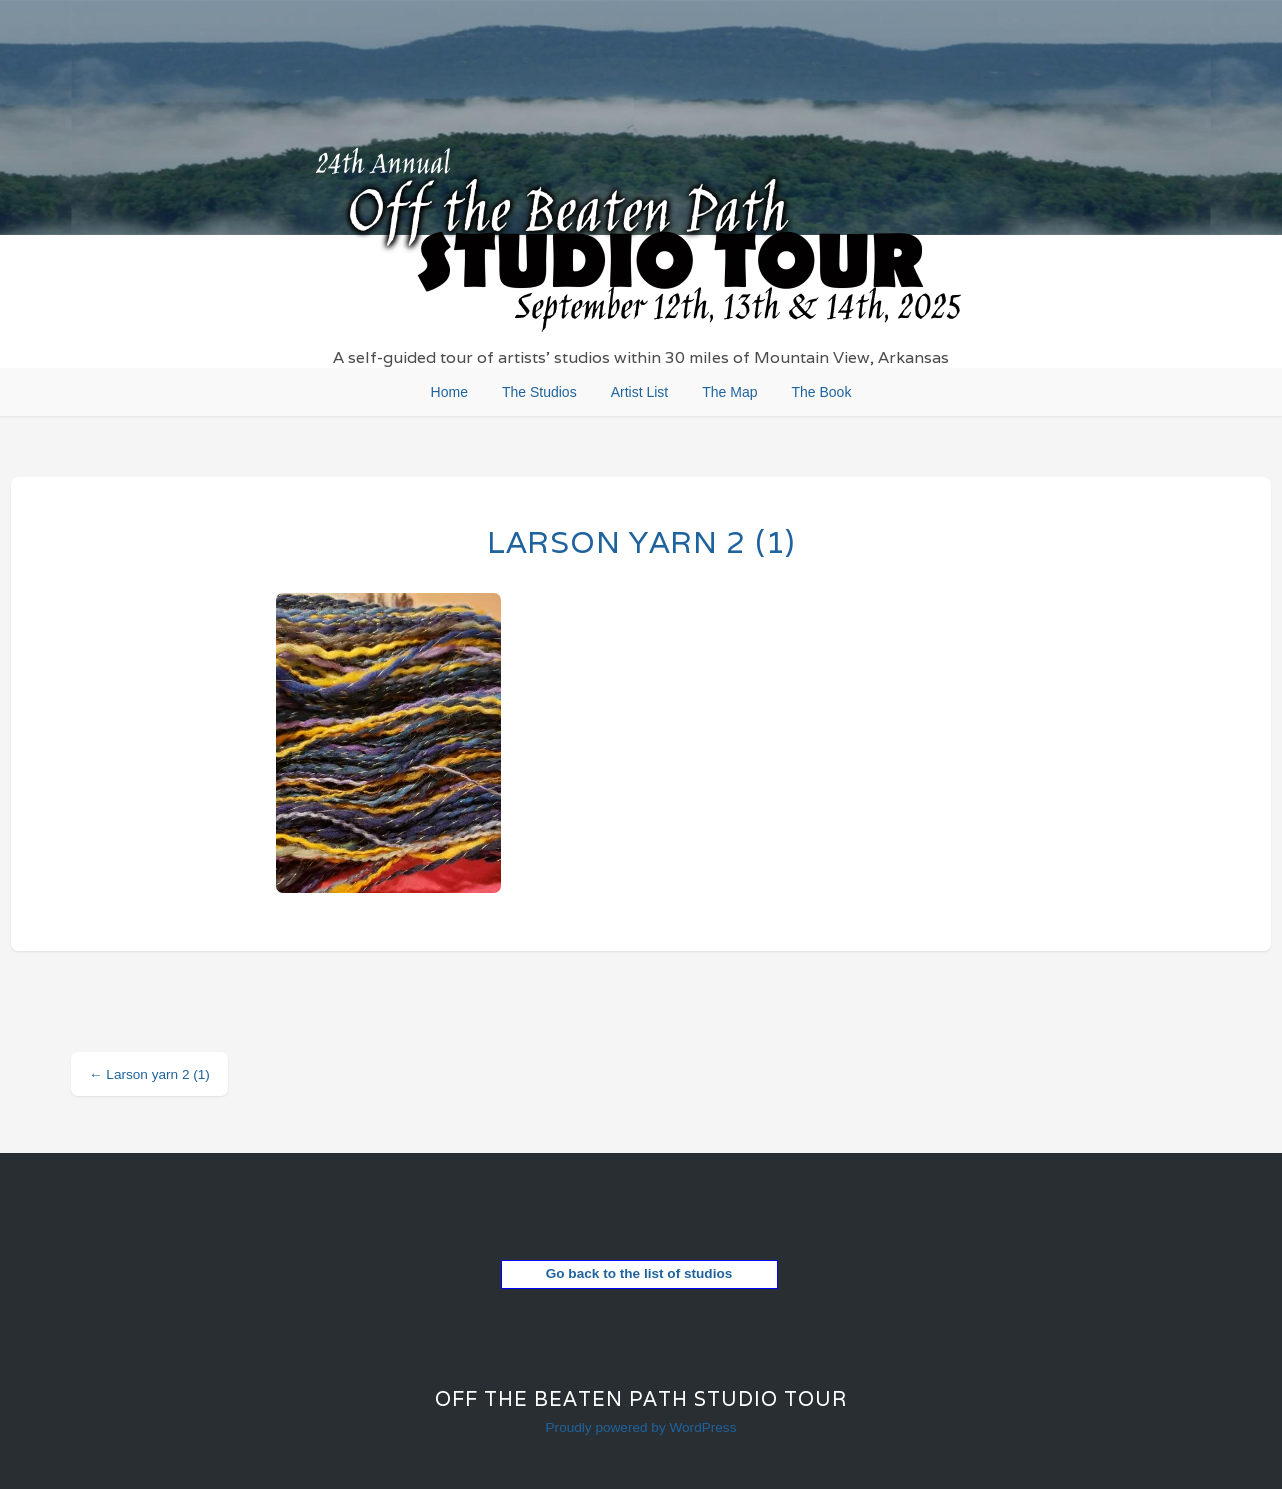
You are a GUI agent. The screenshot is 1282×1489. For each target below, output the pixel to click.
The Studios (539, 392)
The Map (729, 392)
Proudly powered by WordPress (641, 1427)
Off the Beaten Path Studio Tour (641, 1399)
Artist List (640, 392)
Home (449, 392)
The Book (821, 392)
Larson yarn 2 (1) (641, 542)
